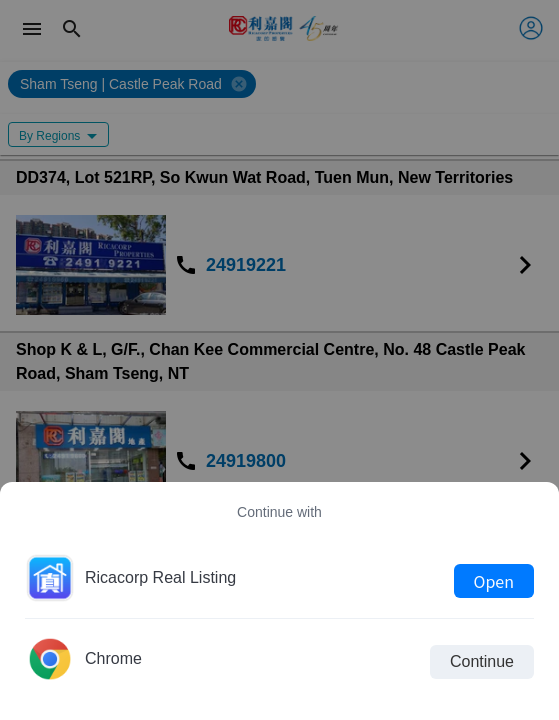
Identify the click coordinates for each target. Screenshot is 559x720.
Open (494, 581)
